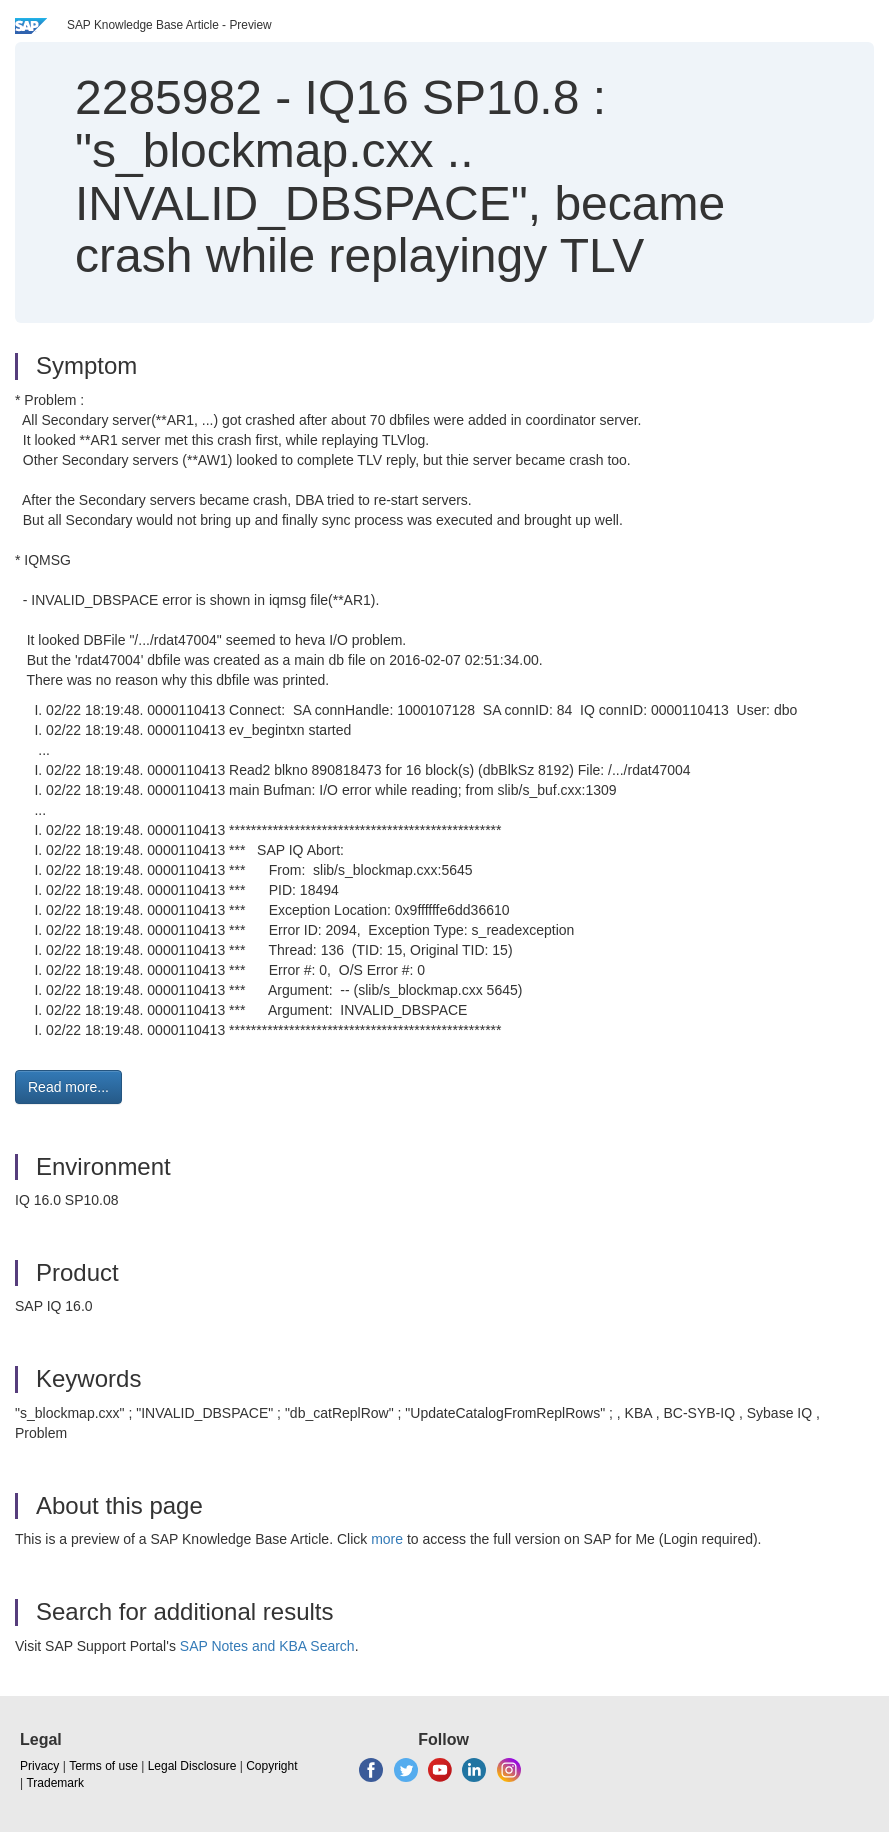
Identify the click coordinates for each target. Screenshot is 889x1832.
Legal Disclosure (192, 1766)
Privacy (39, 1766)
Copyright (271, 1766)
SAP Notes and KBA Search (267, 1646)
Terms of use (103, 1766)
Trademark (55, 1783)
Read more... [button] (68, 1087)
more (387, 1539)
